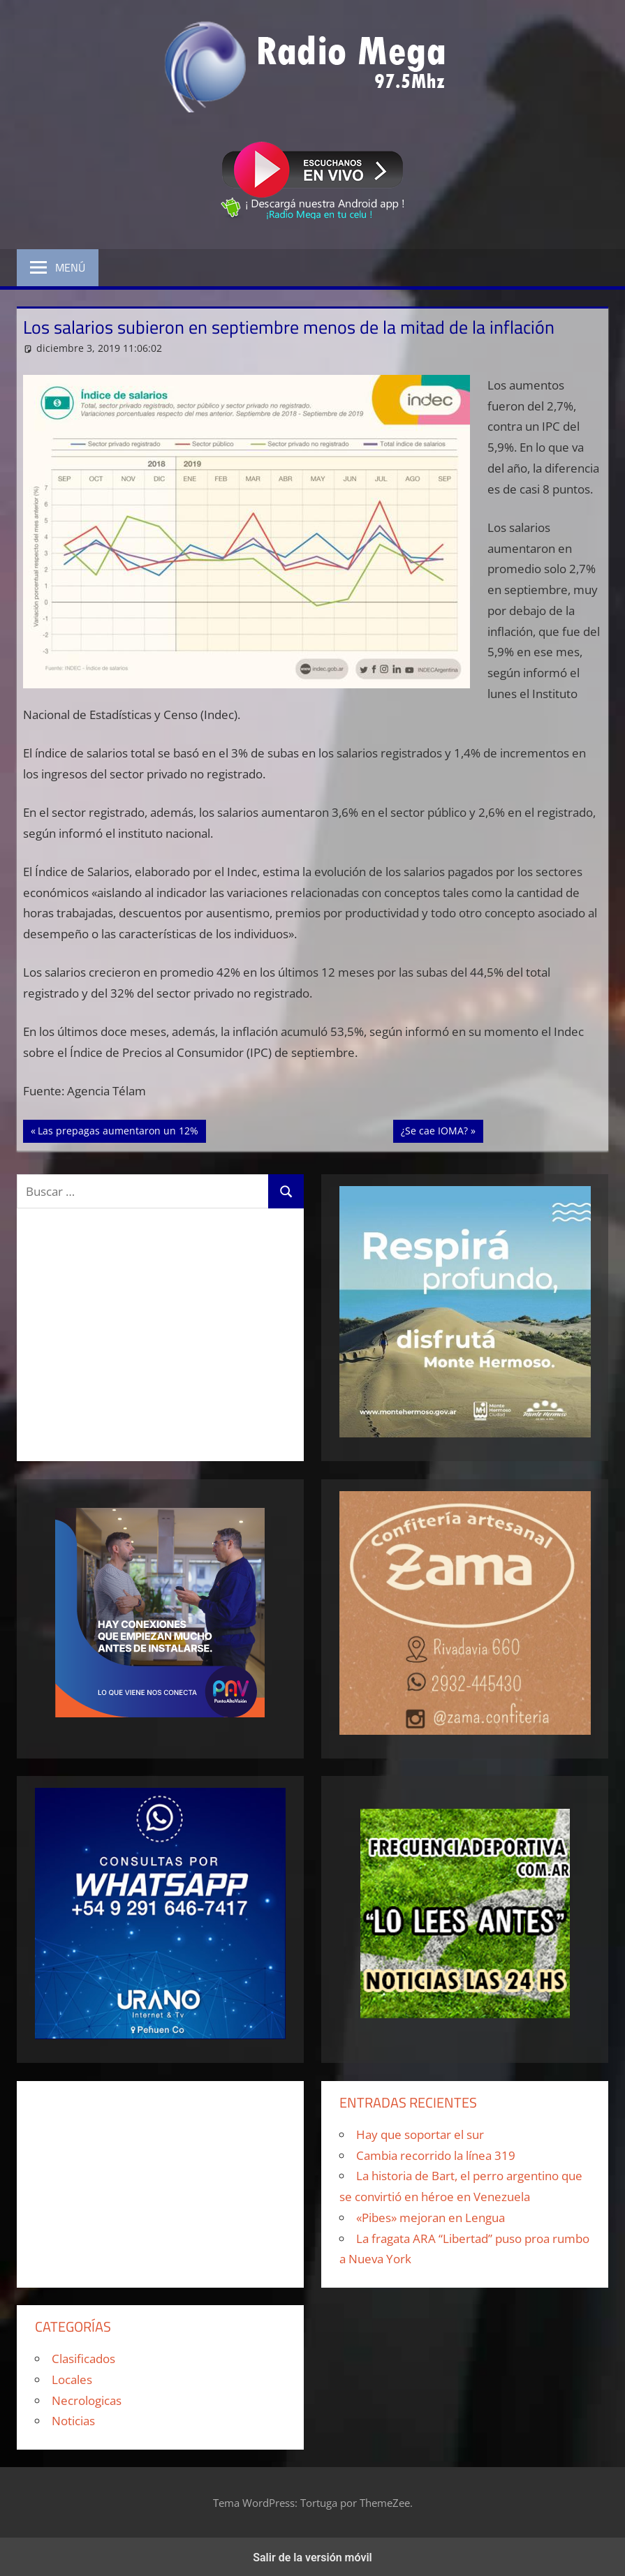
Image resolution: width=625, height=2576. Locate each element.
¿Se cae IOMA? (441, 1129)
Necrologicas (87, 2400)
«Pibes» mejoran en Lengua (430, 2217)
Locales (72, 2379)
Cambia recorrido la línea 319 (435, 2155)
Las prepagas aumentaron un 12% (117, 1129)
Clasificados (83, 2359)
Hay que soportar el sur (420, 2134)
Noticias (73, 2421)
